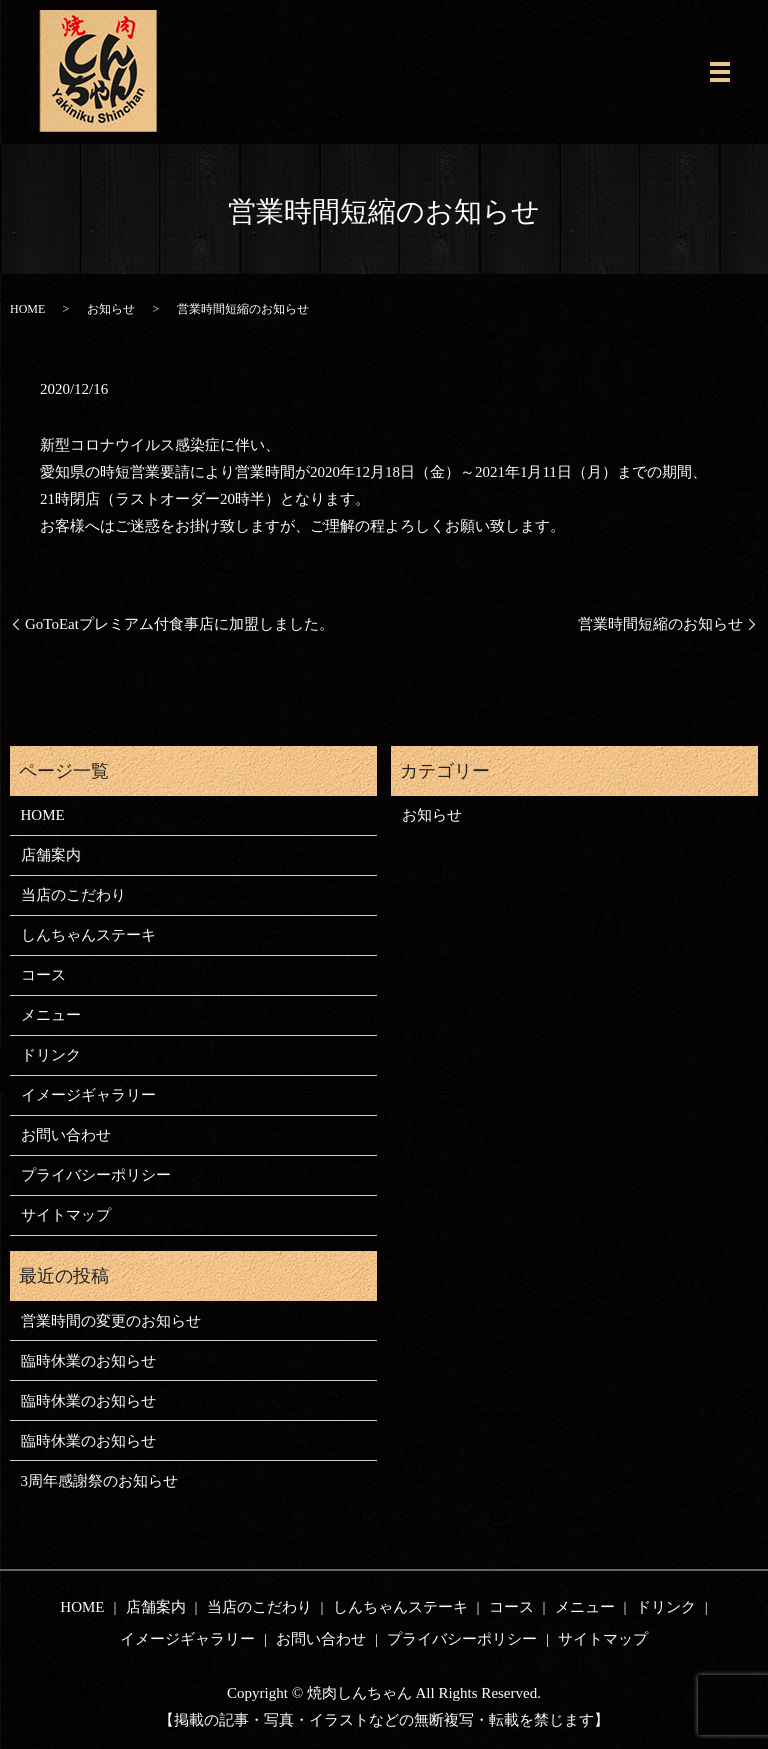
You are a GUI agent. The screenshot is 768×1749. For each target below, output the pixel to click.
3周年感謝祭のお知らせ (100, 1481)
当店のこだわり (73, 895)
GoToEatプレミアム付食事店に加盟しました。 (179, 624)
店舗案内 (51, 855)
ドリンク (51, 1055)
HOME (27, 309)
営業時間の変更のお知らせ (111, 1321)
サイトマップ (66, 1215)
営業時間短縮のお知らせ (660, 624)
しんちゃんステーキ (88, 935)
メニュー (51, 1015)
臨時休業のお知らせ (88, 1361)
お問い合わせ (66, 1135)
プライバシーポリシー (96, 1175)
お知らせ (111, 309)
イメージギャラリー (88, 1095)
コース (43, 975)
